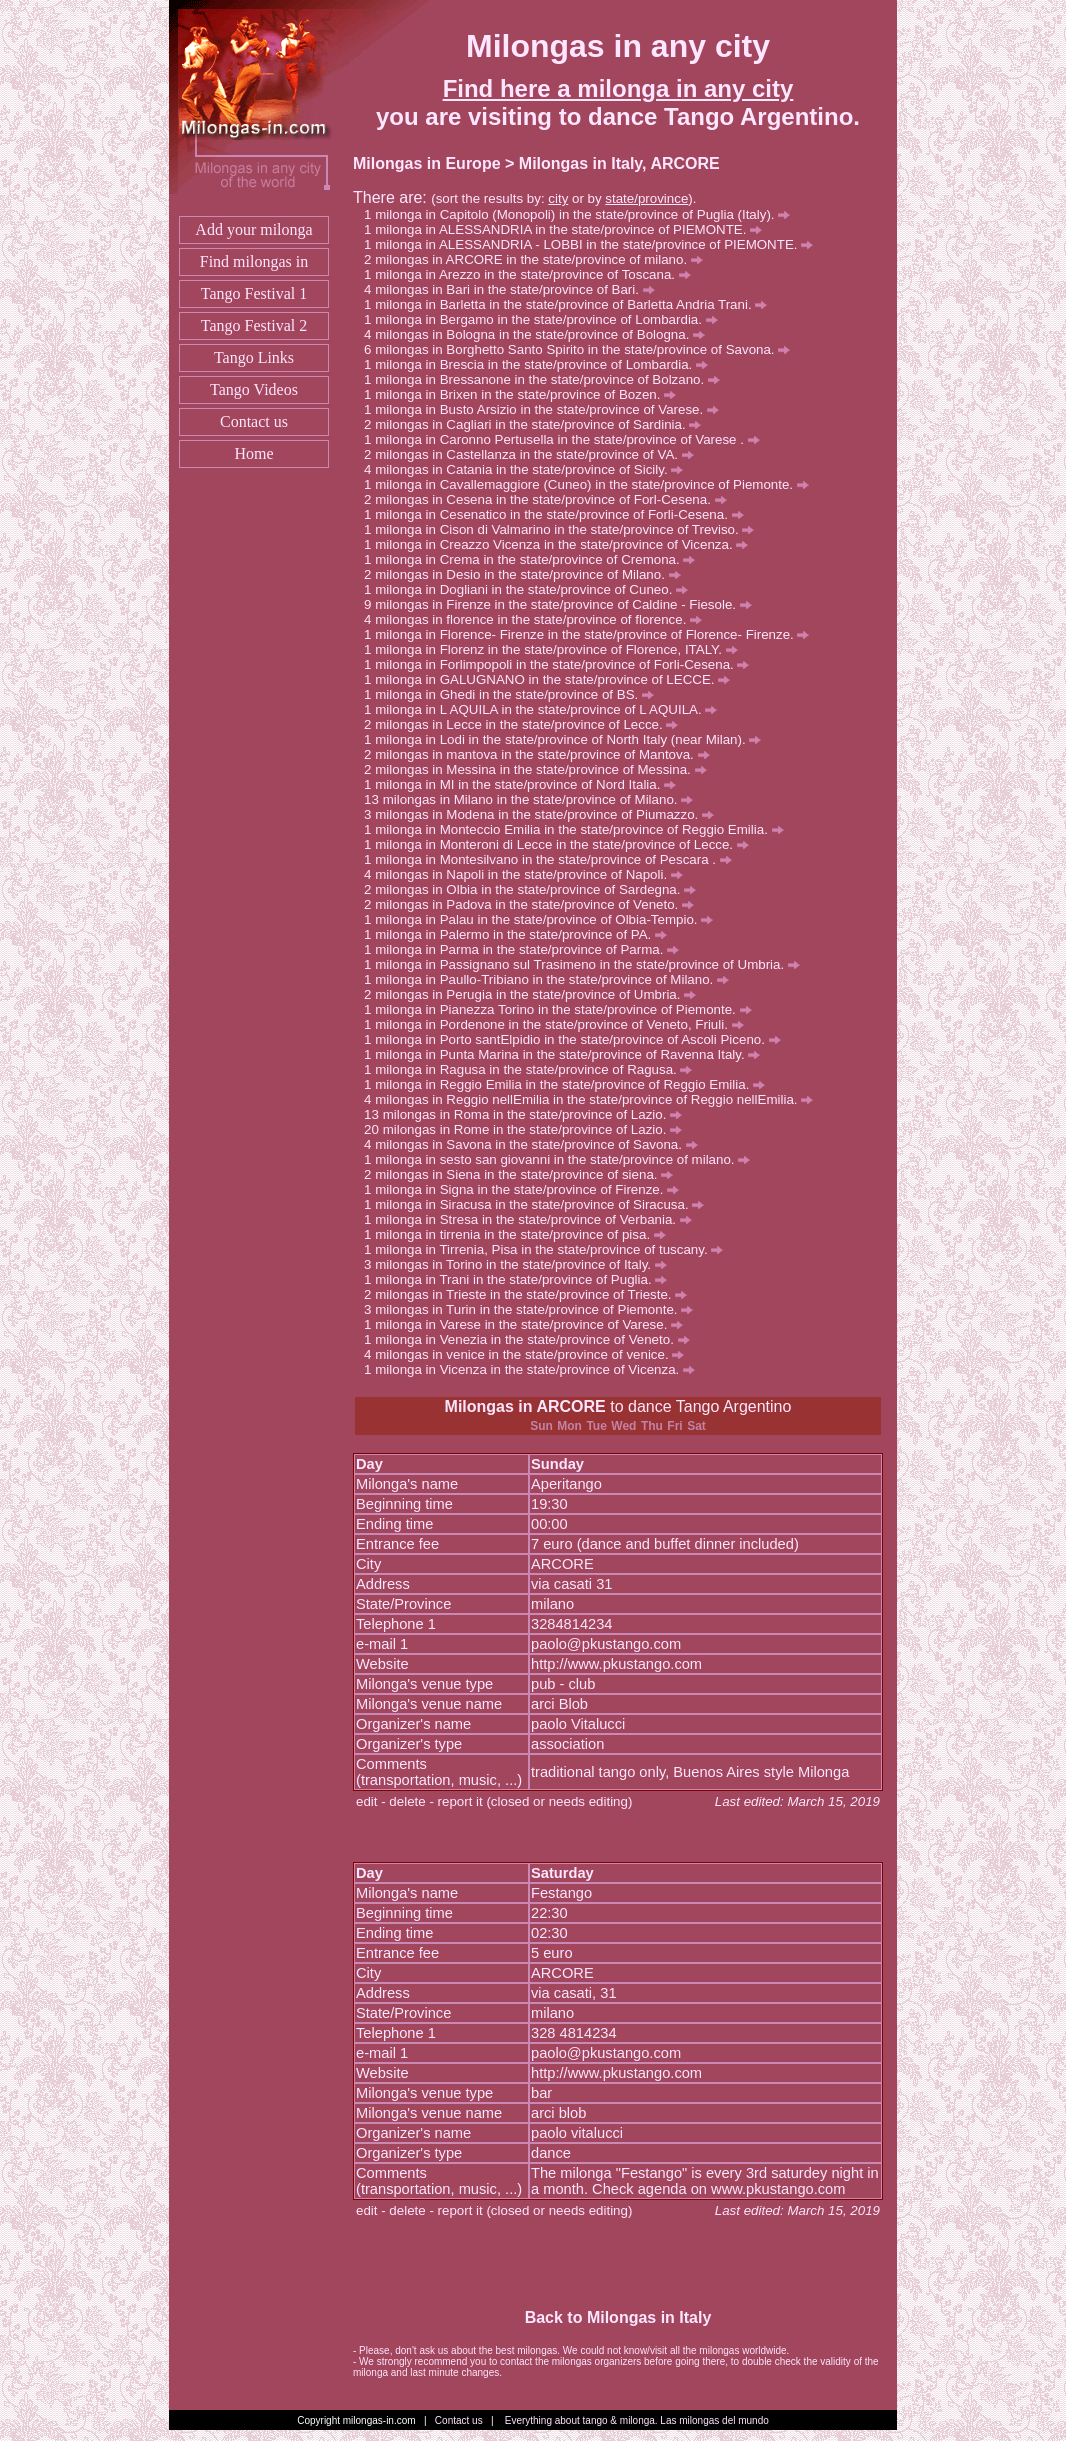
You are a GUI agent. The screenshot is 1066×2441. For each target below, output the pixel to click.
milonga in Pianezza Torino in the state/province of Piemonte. (563, 1009)
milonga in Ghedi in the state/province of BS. (514, 694)
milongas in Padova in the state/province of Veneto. (534, 904)
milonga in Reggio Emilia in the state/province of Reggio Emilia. (570, 1084)
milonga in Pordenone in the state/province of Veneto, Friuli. (559, 1024)
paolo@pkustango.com (606, 1644)
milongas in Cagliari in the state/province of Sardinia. (538, 424)
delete (407, 1801)
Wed (623, 1426)
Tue (596, 1426)
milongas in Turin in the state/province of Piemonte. (534, 1309)
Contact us (254, 421)
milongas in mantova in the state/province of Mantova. (542, 754)
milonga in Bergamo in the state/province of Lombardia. (546, 319)
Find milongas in (254, 261)
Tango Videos (254, 389)
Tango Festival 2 (254, 325)
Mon (569, 1426)
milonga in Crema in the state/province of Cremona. (535, 559)
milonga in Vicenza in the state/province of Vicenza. (535, 1369)
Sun (541, 1426)
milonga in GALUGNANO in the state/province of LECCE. (552, 679)
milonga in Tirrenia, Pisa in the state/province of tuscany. (549, 1249)
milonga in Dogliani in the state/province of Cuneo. (531, 589)
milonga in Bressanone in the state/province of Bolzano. (547, 379)
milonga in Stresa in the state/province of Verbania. (533, 1219)
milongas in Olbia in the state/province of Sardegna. (535, 889)
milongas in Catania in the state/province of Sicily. (529, 469)
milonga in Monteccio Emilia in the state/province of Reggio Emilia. (579, 829)
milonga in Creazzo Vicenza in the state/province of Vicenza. (561, 544)
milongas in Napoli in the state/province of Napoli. (529, 874)
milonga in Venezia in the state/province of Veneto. (532, 1339)
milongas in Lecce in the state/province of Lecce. (526, 724)
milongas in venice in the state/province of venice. (529, 1354)
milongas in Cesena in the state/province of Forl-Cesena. (550, 499)
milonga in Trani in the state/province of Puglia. (521, 1279)
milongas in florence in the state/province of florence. (538, 619)
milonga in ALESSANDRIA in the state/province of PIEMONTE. (568, 229)
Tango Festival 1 (254, 293)
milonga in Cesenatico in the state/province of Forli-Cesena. (559, 514)
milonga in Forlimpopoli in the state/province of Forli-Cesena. (562, 664)
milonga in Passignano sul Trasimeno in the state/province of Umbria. (587, 964)
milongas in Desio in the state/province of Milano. (527, 574)
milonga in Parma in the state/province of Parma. (527, 949)
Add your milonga (253, 229)
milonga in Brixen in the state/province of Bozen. (525, 394)
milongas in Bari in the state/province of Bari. (514, 289)
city (558, 198)
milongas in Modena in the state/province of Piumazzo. (544, 814)
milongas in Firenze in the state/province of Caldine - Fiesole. (563, 604)
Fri (674, 1426)
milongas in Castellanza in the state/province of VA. (534, 454)
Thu (652, 1426)
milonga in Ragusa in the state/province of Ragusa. (533, 1069)
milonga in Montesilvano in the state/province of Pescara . (553, 859)
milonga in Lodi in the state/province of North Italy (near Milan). (568, 739)
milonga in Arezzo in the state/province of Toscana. (533, 274)
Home (253, 453)
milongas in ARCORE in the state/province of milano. (539, 259)
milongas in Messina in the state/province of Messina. (540, 769)
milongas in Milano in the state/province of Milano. (538, 799)
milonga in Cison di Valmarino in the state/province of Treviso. (564, 529)
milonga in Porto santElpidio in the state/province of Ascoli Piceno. (577, 1039)
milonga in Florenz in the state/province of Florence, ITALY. (556, 649)
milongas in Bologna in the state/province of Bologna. (540, 334)
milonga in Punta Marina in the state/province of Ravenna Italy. (567, 1054)
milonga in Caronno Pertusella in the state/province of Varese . (567, 439)
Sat (696, 1426)
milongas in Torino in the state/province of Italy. (521, 1264)
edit (367, 1801)
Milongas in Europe (427, 163)
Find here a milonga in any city (618, 88)
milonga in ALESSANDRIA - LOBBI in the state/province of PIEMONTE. (594, 244)
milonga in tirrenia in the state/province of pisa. (520, 1234)
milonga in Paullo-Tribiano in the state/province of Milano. (552, 979)
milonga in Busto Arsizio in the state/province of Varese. (547, 409)
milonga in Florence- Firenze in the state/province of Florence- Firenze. (592, 634)
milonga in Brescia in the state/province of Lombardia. (541, 364)
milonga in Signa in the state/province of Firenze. (527, 1189)
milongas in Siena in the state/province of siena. (524, 1174)
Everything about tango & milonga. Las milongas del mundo (637, 2420)
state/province (646, 198)
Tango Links (254, 357)
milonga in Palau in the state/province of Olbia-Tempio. (544, 919)
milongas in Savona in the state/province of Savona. (536, 1144)
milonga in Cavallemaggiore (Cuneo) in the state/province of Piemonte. (592, 484)
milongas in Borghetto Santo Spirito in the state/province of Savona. (582, 349)
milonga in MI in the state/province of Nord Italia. (525, 784)
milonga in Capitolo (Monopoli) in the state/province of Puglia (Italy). (582, 214)
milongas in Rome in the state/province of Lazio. (532, 1129)
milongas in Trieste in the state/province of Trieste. (531, 1294)
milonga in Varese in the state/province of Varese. (529, 1324)
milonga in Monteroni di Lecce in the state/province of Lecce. (562, 844)
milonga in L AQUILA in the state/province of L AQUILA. (546, 709)
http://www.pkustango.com (616, 1664)
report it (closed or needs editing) (535, 1801)
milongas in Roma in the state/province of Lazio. (532, 1114)
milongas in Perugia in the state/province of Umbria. (535, 994)
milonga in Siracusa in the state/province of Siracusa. (539, 1204)
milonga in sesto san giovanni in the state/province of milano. (562, 1159)
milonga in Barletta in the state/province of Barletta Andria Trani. (571, 304)
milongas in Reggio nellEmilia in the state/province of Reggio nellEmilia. (594, 1099)
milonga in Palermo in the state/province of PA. (521, 934)
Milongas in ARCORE (525, 1406)
